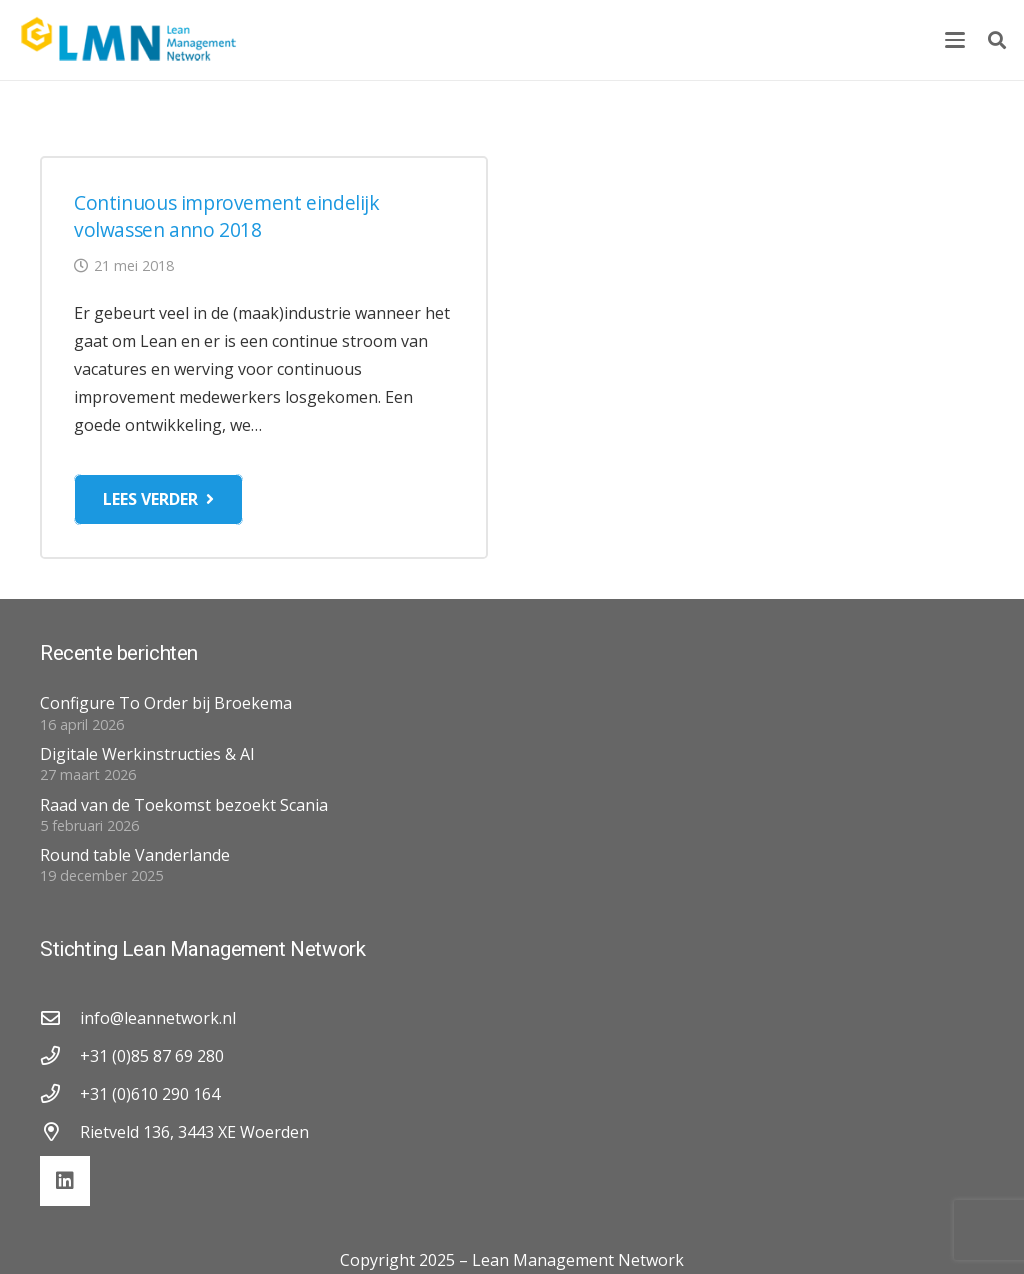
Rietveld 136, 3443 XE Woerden (194, 1132)
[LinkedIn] (65, 1181)
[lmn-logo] (129, 40)
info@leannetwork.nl (158, 1018)
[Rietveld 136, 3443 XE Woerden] (60, 1131)
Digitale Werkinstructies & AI (147, 754)
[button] (955, 40)
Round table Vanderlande (135, 855)
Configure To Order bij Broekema (166, 703)
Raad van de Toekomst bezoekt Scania (184, 805)
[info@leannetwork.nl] (60, 1017)
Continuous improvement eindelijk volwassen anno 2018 (227, 216)
